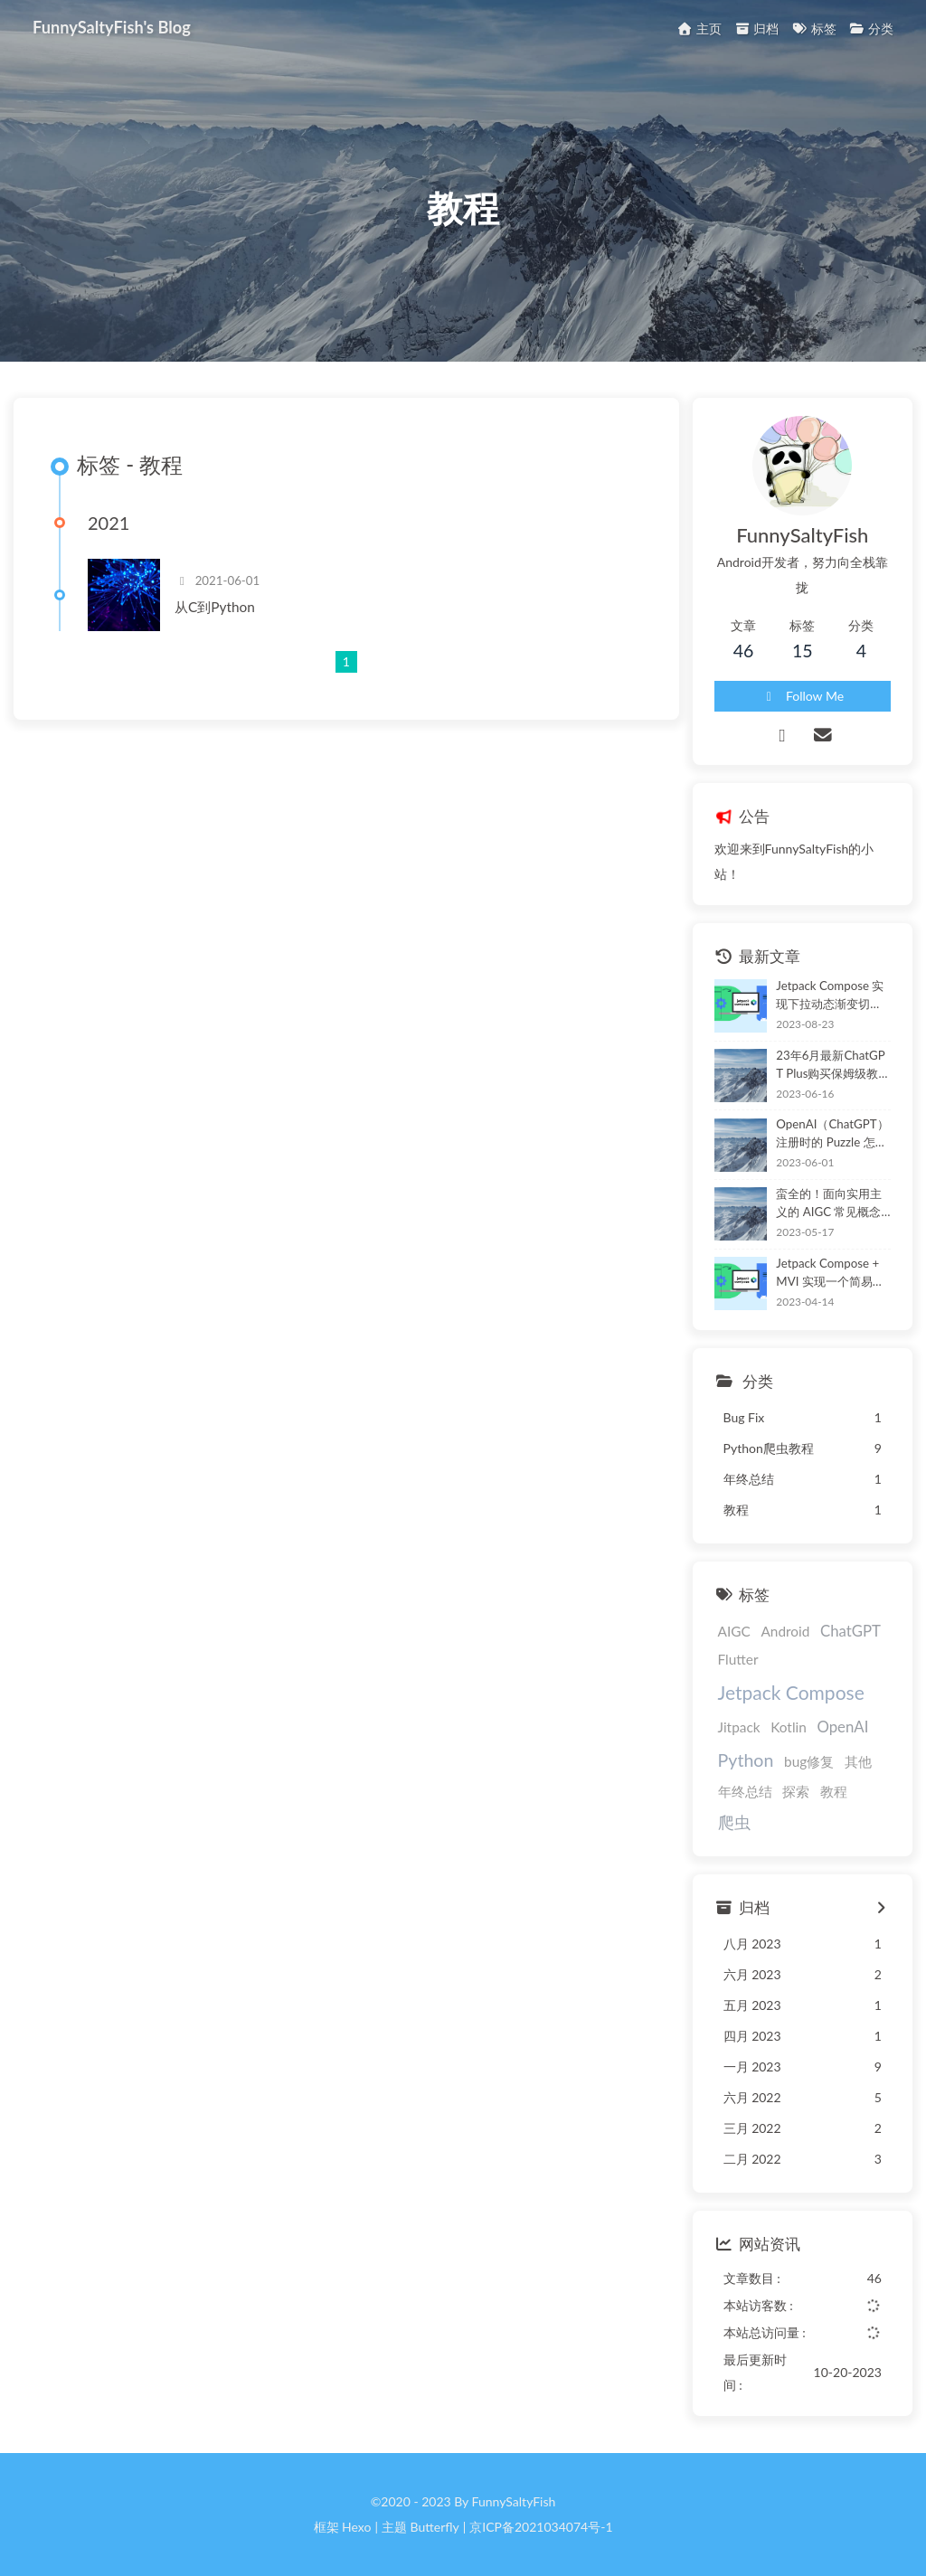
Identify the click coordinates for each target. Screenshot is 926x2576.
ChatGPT (850, 1630)
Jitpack (739, 1727)
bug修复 (809, 1761)
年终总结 (745, 1791)
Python (746, 1760)
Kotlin (788, 1727)
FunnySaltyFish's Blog (112, 26)
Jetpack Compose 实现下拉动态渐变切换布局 (829, 996)
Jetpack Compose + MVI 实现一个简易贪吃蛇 (829, 1273)
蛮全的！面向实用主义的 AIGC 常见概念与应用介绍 (829, 1204)
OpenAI (842, 1726)
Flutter (738, 1659)
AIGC (734, 1631)
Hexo (356, 2526)
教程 (833, 1791)
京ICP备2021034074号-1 (540, 2526)
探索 (795, 1791)
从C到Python (215, 607)
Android (785, 1631)
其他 (858, 1761)
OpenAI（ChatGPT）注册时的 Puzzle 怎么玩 (832, 1134)
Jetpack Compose (791, 1692)
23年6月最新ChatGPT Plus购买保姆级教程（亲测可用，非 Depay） (833, 1065)
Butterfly (435, 2526)
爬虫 (734, 1822)
